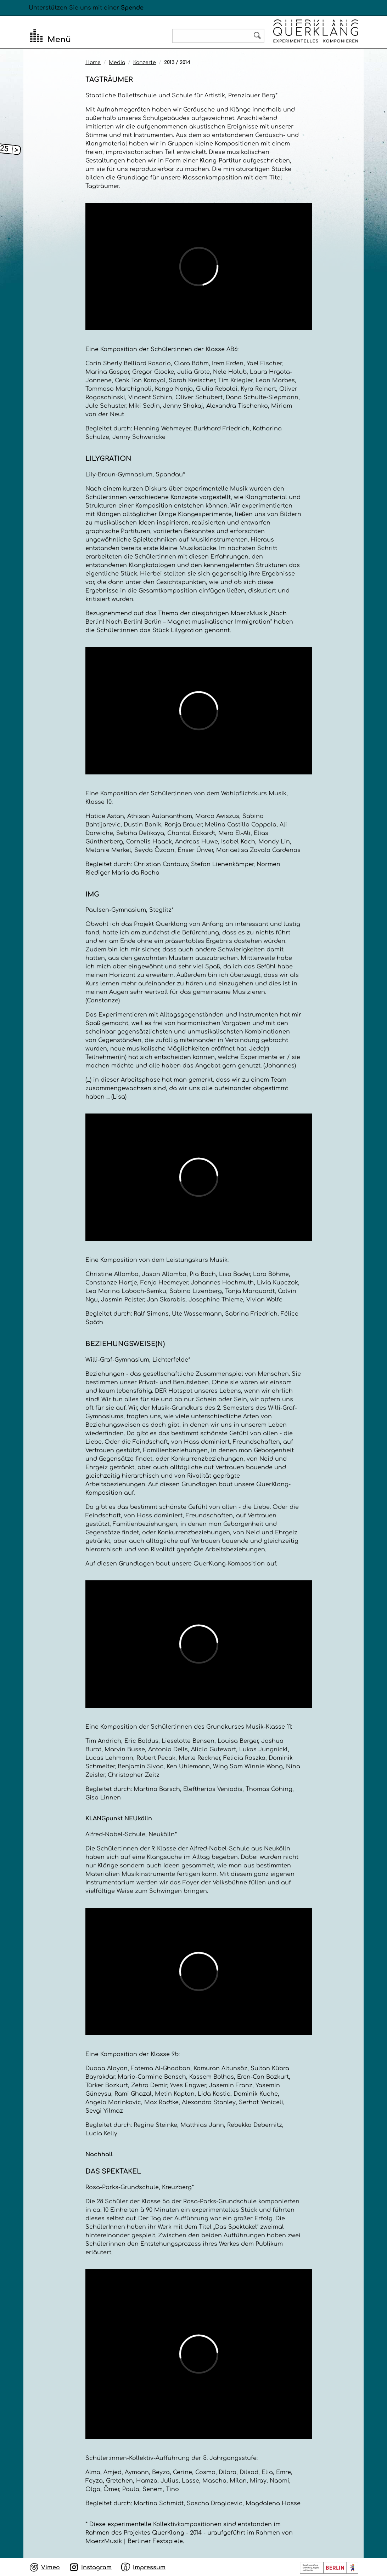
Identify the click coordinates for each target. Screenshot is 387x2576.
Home (93, 62)
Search (257, 35)
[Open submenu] (16, 150)
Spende (132, 8)
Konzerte (144, 62)
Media (117, 62)
